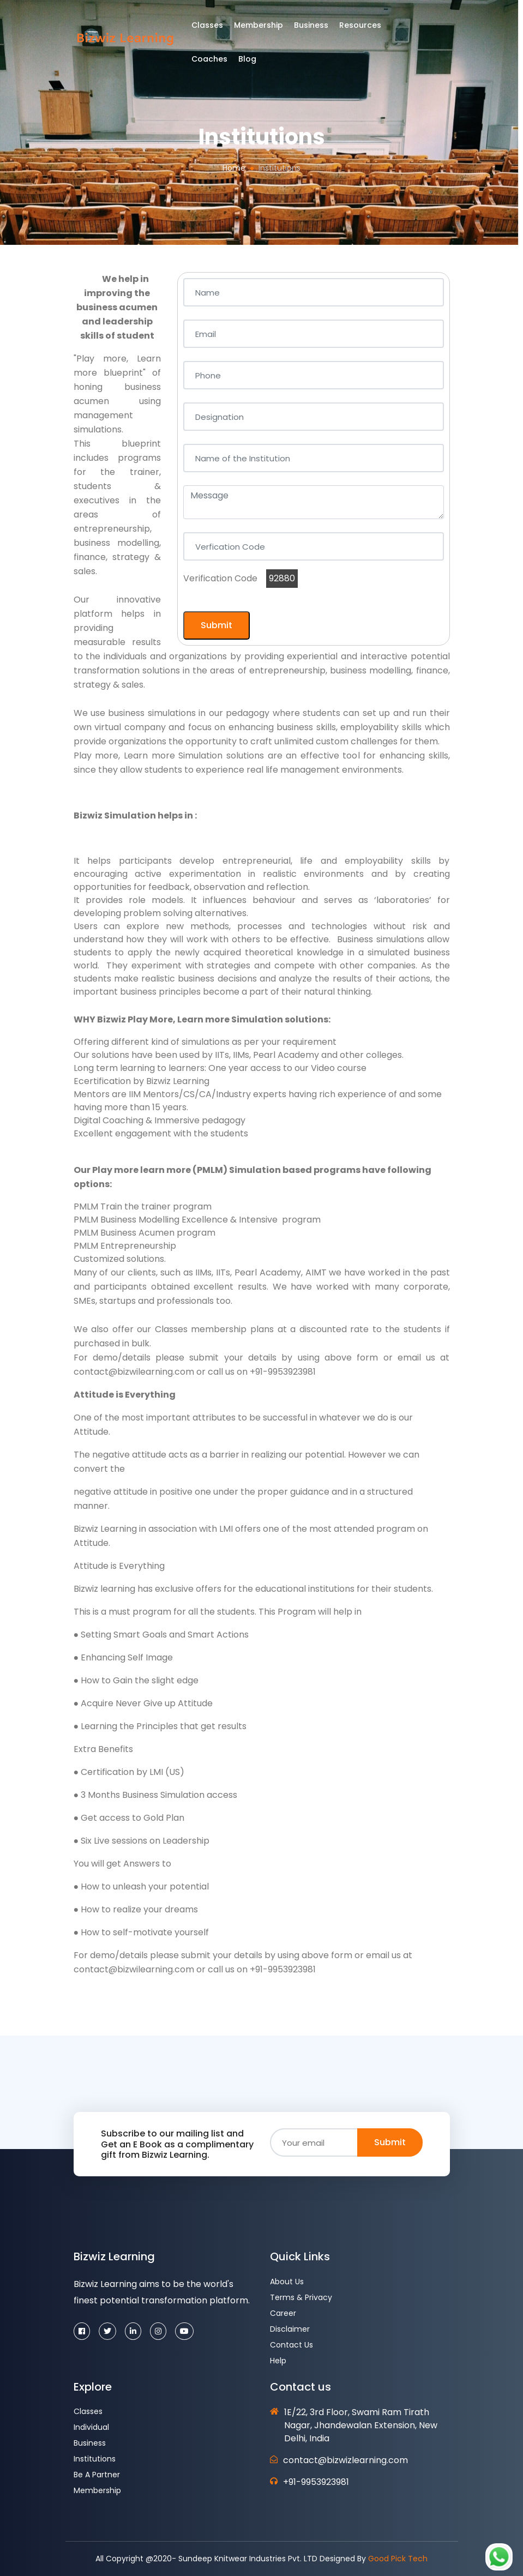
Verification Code (220, 578)
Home (234, 167)
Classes (215, 28)
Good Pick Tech (398, 2558)
